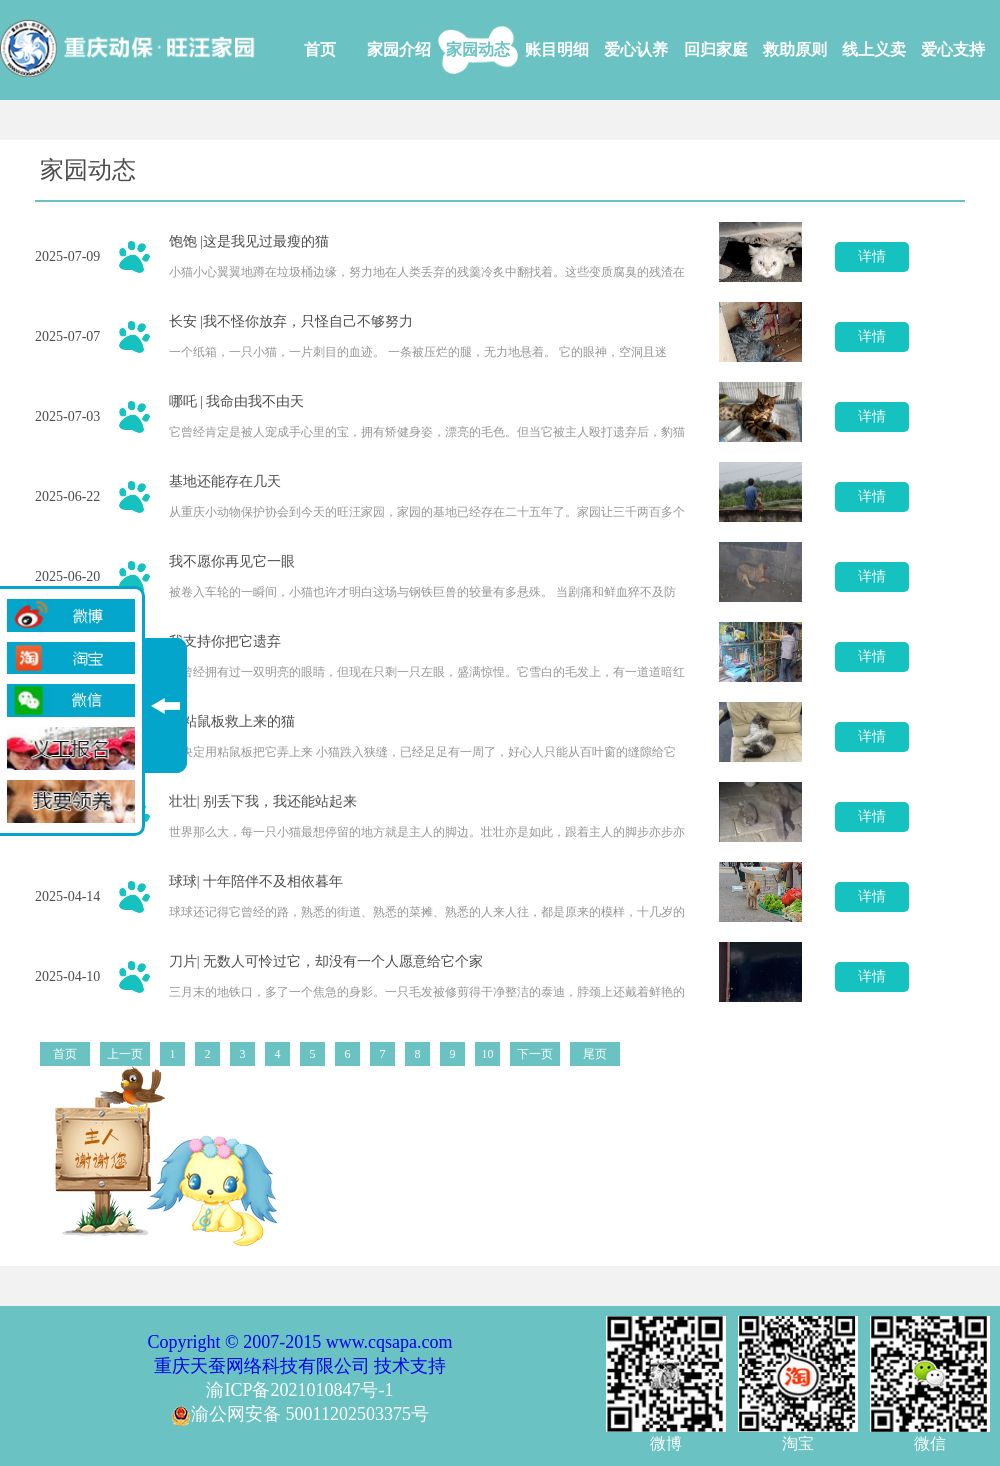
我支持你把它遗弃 (225, 641)
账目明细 (557, 49)
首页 (320, 49)
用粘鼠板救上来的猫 (232, 721)
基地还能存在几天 (225, 481)
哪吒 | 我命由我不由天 (237, 401)
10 (488, 1054)
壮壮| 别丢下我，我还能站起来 (263, 801)
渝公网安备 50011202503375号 (300, 1414)
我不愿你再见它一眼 (232, 561)
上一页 (125, 1054)
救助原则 (795, 49)
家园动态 (478, 49)
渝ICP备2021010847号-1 (299, 1390)
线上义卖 (874, 49)
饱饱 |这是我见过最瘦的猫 (249, 241)
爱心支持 (953, 49)
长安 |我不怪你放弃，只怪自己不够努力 (291, 321)
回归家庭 (716, 49)
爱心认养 (636, 49)
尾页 (595, 1054)
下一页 (535, 1054)
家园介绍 (399, 49)
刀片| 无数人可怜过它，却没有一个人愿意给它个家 (326, 961)
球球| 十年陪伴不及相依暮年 (256, 881)
